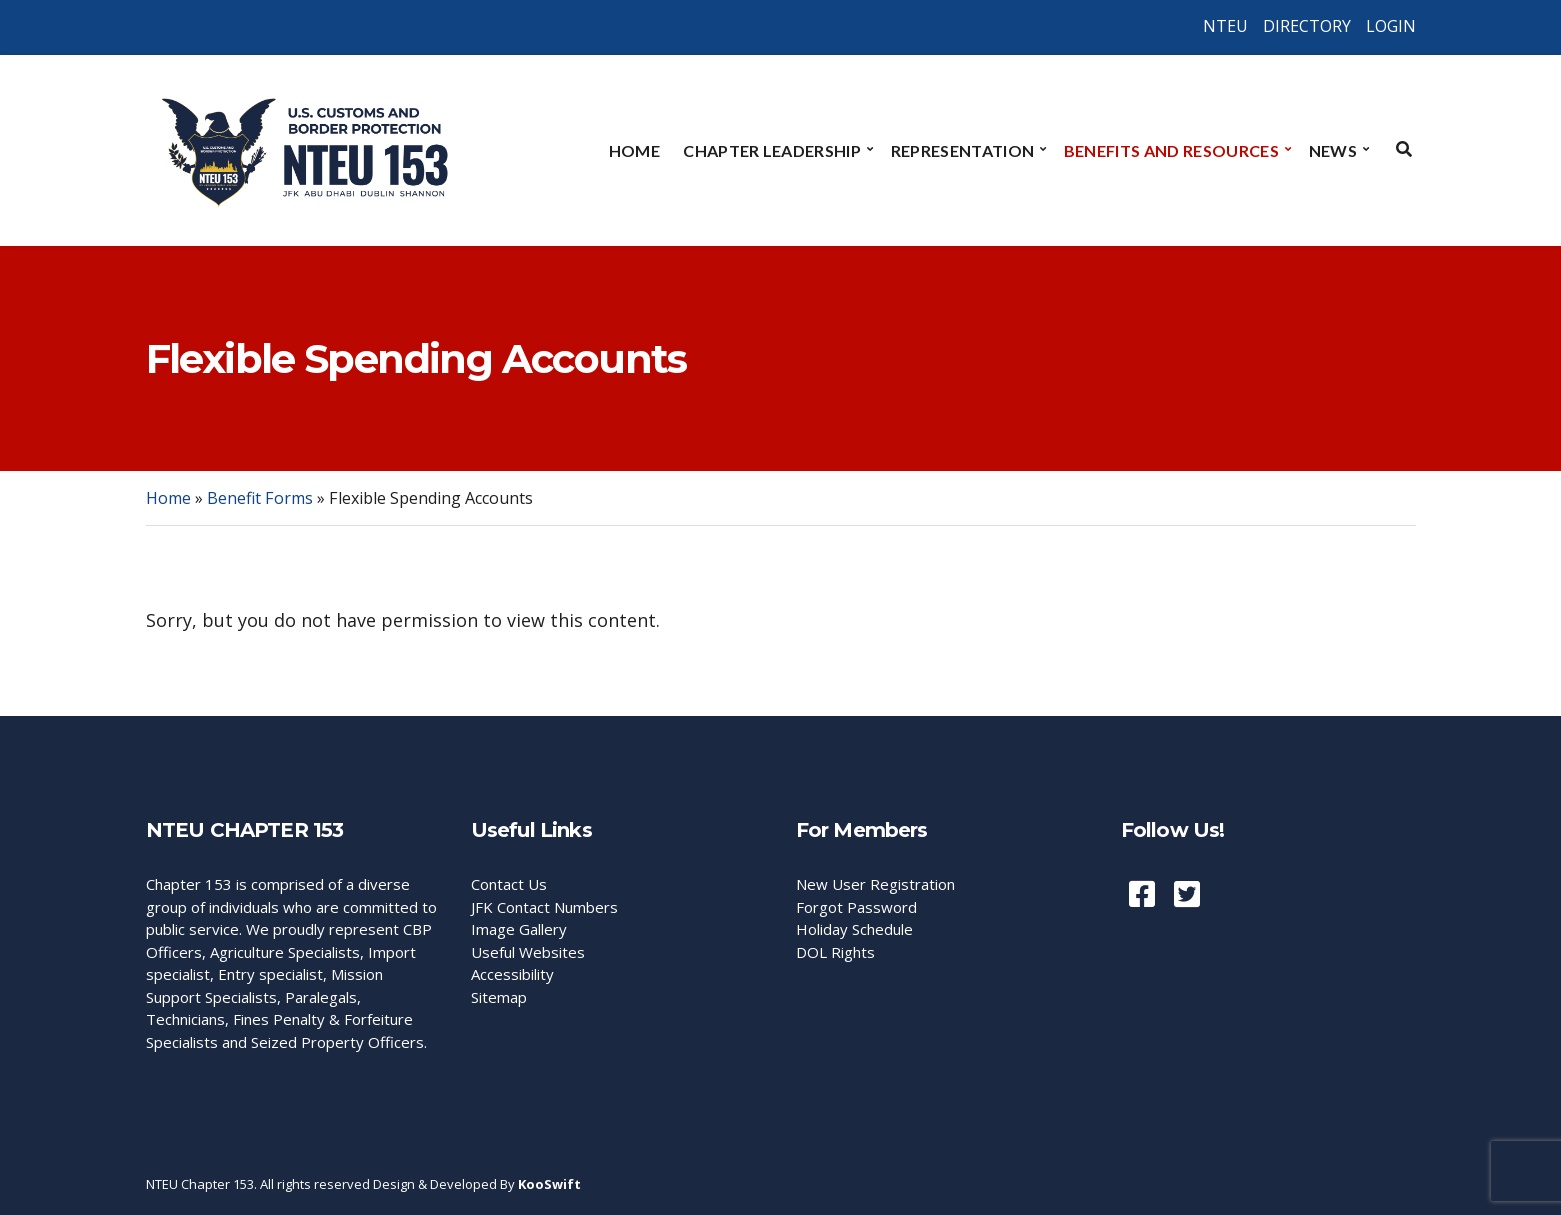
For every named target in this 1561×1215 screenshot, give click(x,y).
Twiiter (1187, 894)
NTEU (1225, 26)
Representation (962, 150)
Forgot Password (856, 907)
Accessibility (512, 974)
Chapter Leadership (772, 150)
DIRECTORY (1307, 26)
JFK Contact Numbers (544, 907)
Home (634, 150)
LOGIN (1391, 26)
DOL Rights (835, 952)
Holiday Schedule (854, 929)
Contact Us (509, 884)
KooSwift (549, 1184)
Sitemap (499, 997)
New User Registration (875, 884)
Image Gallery (519, 929)
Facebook (1142, 894)
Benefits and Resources (1171, 150)
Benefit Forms (260, 498)
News (1333, 150)
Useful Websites (528, 952)
